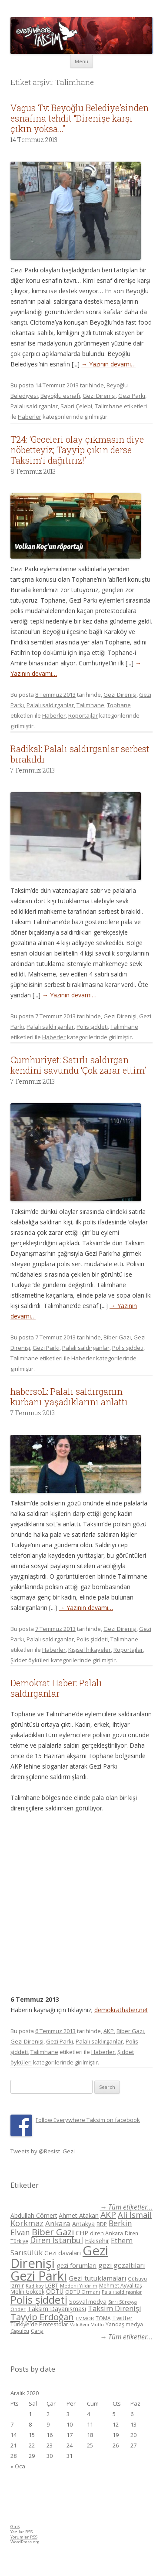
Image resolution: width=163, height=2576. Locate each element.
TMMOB (85, 2318)
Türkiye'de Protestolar (39, 2324)
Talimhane (109, 406)
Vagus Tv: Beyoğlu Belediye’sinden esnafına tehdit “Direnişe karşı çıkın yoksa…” (79, 118)
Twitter (122, 2318)
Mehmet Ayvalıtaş (120, 2285)
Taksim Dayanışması (56, 2308)
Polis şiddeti (92, 1026)
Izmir (17, 2285)
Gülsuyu (137, 2278)
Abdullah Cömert (33, 2215)
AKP (108, 2031)
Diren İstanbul (56, 2240)
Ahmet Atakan (79, 2215)
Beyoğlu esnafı (60, 396)
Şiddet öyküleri (30, 1660)
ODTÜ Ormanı (82, 2291)
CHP (82, 2232)
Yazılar (21, 2532)
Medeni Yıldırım (78, 2285)
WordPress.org (25, 2542)
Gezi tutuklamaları (97, 2278)
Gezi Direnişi (99, 396)
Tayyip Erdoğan (42, 2317)
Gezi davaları (62, 2253)
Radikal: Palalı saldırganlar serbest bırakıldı (80, 754)
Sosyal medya (87, 2301)
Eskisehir (97, 2241)
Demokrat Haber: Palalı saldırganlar (56, 1688)
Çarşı (37, 2331)
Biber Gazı (117, 1337)
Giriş (15, 2526)
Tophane (119, 705)
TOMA (103, 2318)
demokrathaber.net (121, 2010)
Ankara (57, 2223)
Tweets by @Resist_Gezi (42, 2151)
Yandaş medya (124, 2324)
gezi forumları (76, 2265)
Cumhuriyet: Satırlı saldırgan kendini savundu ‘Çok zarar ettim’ (78, 1065)
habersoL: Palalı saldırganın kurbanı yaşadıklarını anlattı (69, 1396)
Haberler (29, 416)
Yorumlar (23, 2537)
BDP (101, 2224)
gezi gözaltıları (121, 2265)
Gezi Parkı (131, 396)
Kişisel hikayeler (89, 1650)
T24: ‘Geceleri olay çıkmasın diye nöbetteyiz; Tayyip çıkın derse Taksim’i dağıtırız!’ (77, 450)
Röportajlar (83, 715)
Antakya (83, 2224)
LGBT (51, 2285)
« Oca (17, 2466)
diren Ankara (106, 2233)
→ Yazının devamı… (108, 364)
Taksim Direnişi (114, 2308)
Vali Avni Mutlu (87, 2324)
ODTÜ (54, 2291)
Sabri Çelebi (76, 406)
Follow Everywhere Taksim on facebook (88, 2120)
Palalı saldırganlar (34, 406)
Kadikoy (34, 2285)
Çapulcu (19, 2331)
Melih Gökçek (27, 2291)
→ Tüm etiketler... (126, 2207)
